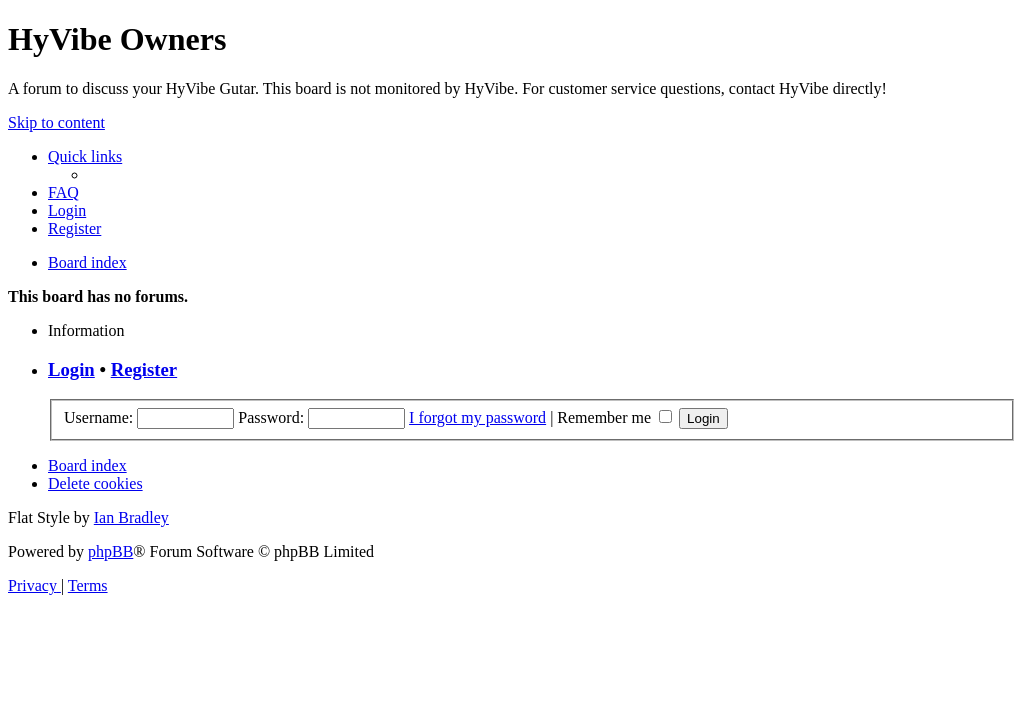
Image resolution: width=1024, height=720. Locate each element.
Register (144, 369)
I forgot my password (477, 417)
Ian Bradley (131, 517)
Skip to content (56, 122)
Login (71, 369)
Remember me (614, 417)
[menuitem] (63, 192)
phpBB (110, 551)
